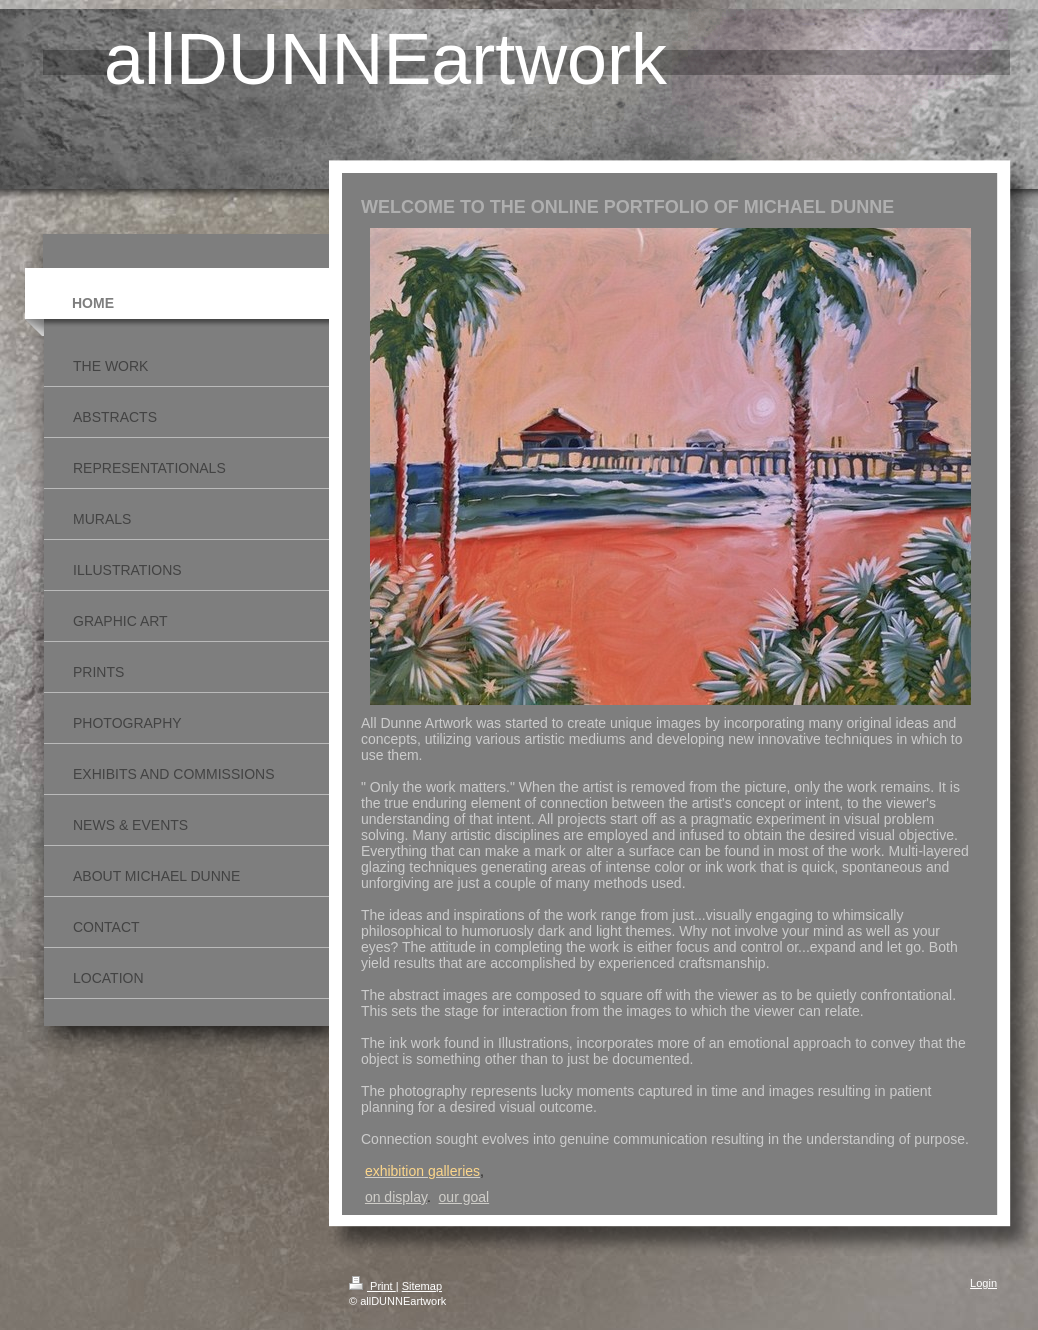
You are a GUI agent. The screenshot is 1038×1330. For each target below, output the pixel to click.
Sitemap (422, 1286)
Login (983, 1283)
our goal (464, 1197)
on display (396, 1197)
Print (372, 1286)
